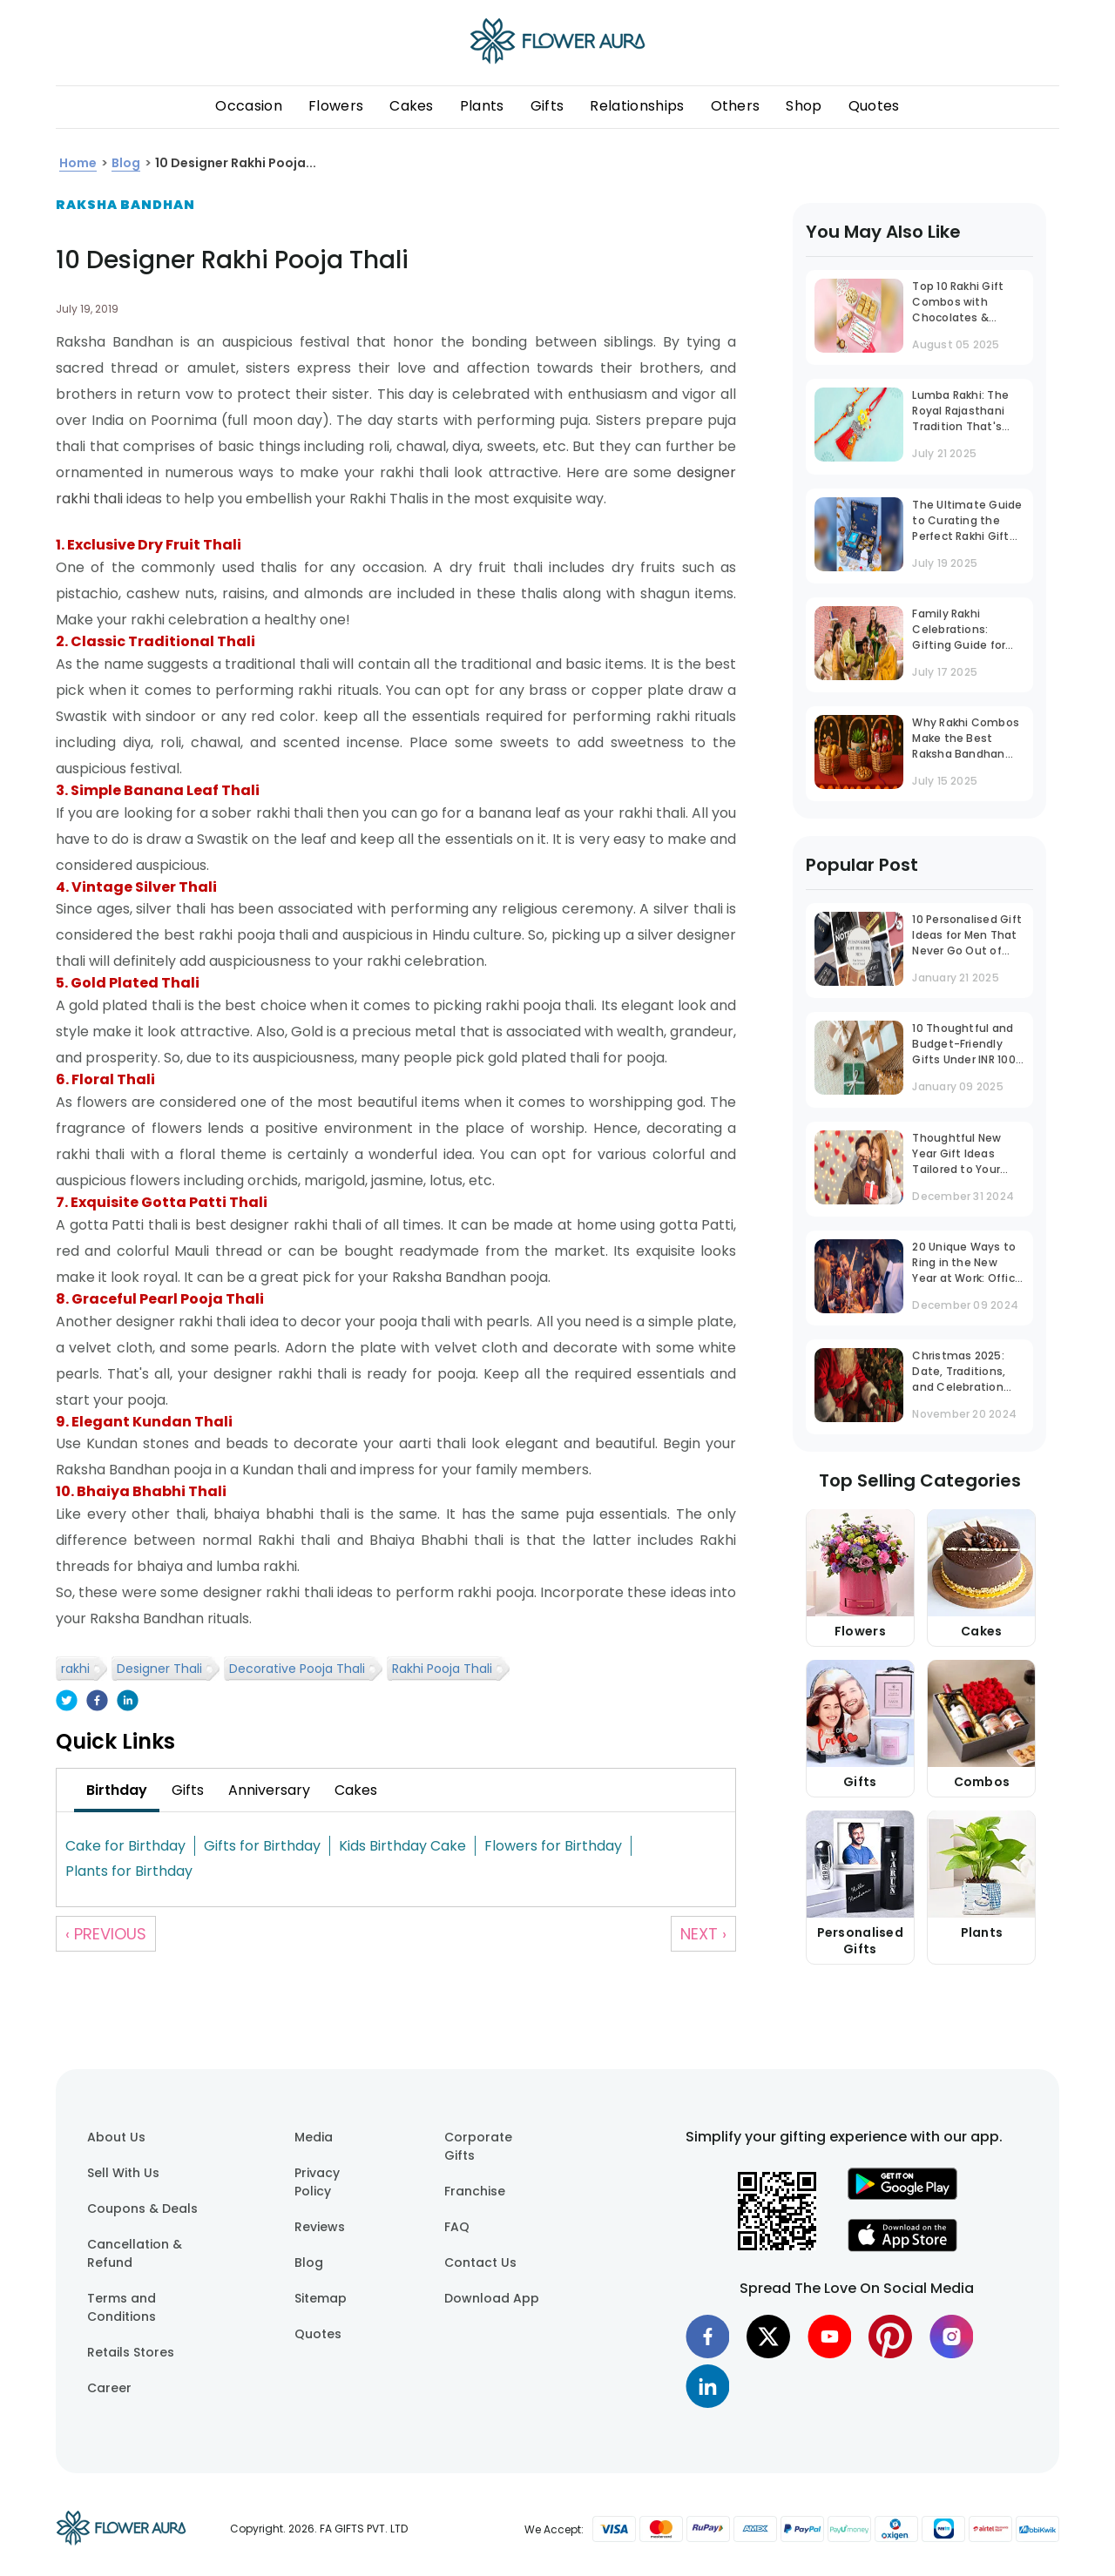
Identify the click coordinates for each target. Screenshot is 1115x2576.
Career (109, 2388)
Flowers (335, 106)
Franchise (474, 2191)
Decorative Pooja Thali (297, 1668)
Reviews (319, 2226)
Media (313, 2137)
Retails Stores (130, 2352)
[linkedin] (128, 1702)
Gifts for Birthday (262, 1846)
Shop (803, 106)
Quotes (874, 106)
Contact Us (480, 2262)
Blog (308, 2262)
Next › (703, 1934)
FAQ (457, 2226)
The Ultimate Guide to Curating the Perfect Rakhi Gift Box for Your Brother (967, 522)
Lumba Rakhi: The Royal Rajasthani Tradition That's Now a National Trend (960, 412)
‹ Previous (105, 1934)
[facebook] (97, 1702)
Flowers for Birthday (553, 1846)
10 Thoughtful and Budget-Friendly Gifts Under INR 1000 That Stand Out (967, 1045)
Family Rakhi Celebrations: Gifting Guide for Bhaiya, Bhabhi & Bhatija (958, 631)
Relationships (637, 106)
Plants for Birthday (129, 1871)
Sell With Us (123, 2173)
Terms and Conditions (121, 2307)
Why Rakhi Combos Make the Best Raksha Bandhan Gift (965, 740)
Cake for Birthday (125, 1846)
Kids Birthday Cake (402, 1846)
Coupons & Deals (142, 2208)
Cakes (411, 106)
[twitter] (67, 1702)
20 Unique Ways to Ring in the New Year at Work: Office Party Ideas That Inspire (967, 1264)
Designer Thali (159, 1668)
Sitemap (320, 2298)
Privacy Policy (317, 2182)
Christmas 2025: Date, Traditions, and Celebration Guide (958, 1373)
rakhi (75, 1668)
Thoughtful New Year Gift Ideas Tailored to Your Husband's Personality (956, 1155)
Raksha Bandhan (125, 204)
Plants (482, 106)
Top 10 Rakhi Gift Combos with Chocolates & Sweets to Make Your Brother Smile (963, 303)
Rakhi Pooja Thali (442, 1668)
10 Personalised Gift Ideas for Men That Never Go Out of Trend (967, 936)
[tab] (116, 1790)
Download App (491, 2298)
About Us (116, 2137)
